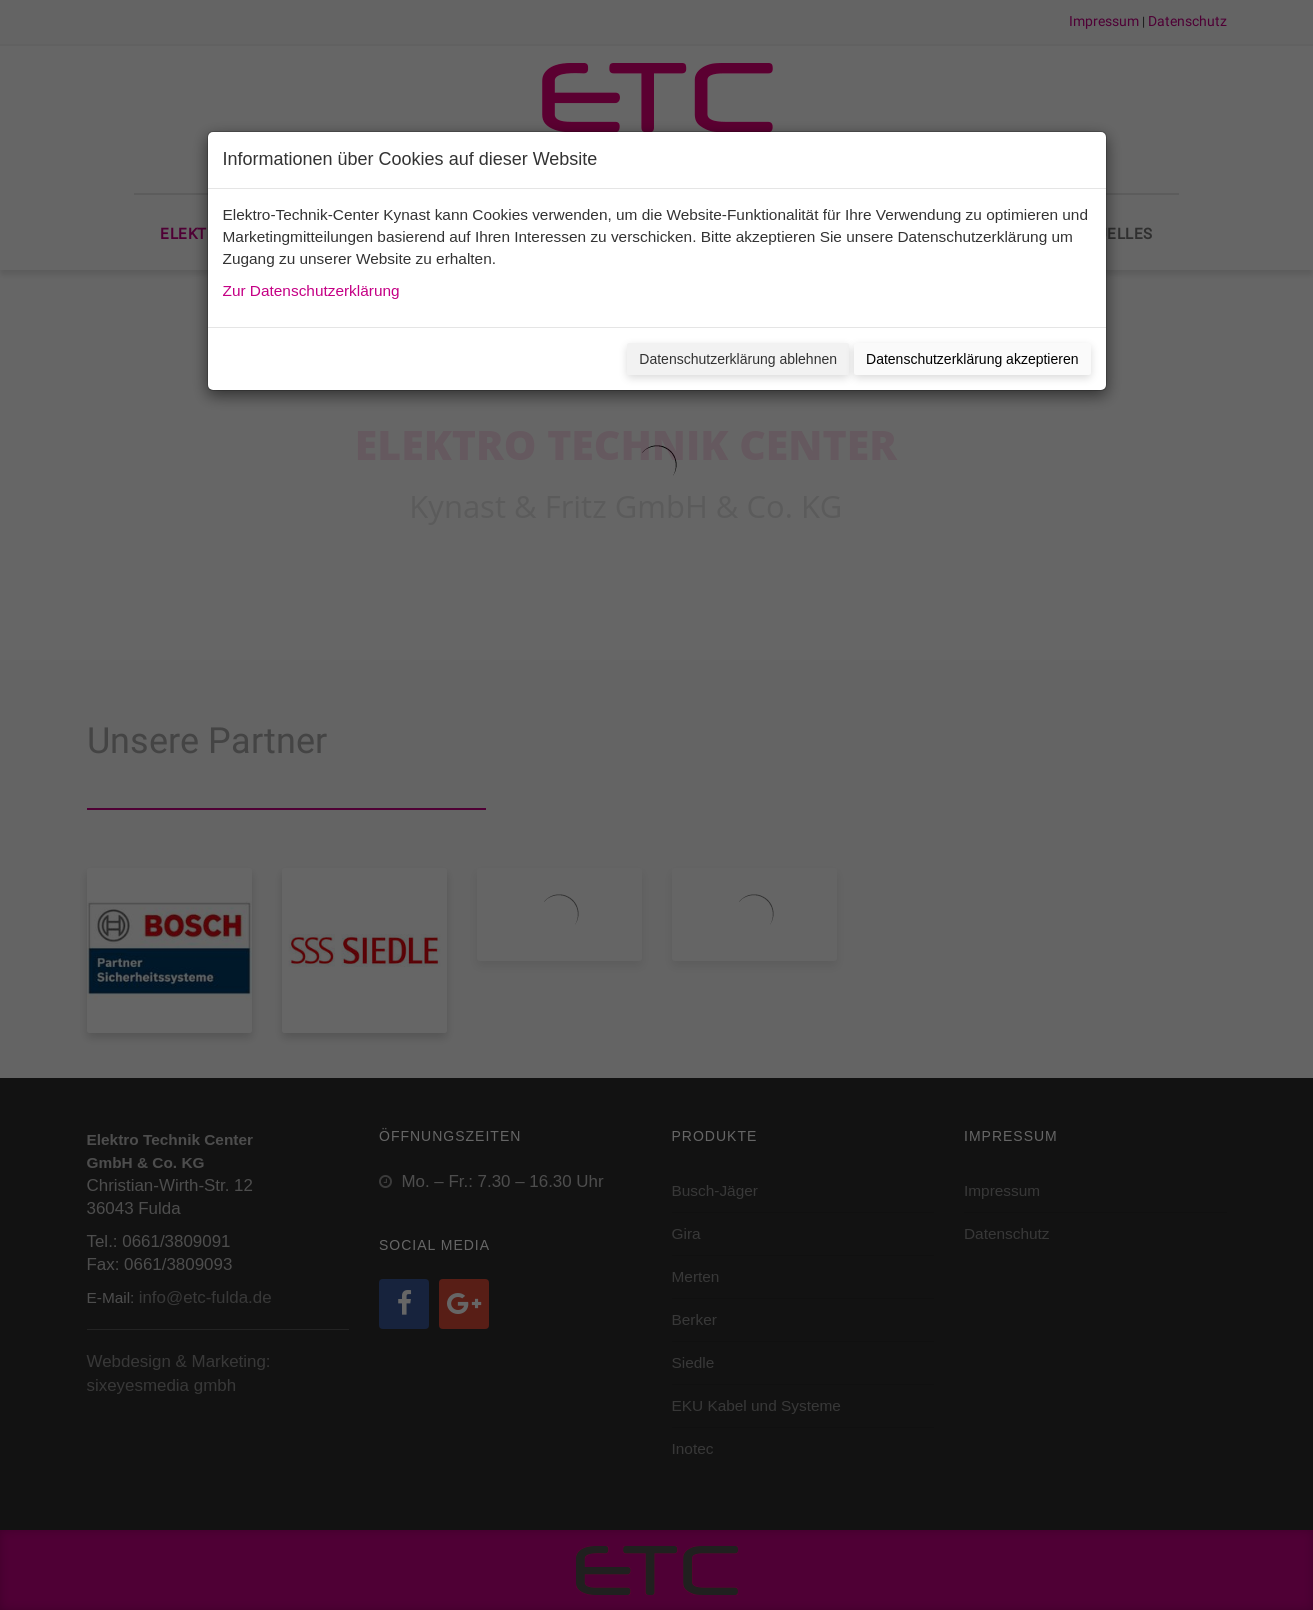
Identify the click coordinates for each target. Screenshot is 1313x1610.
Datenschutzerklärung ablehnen (738, 359)
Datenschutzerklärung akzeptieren (972, 359)
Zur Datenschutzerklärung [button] (311, 290)
